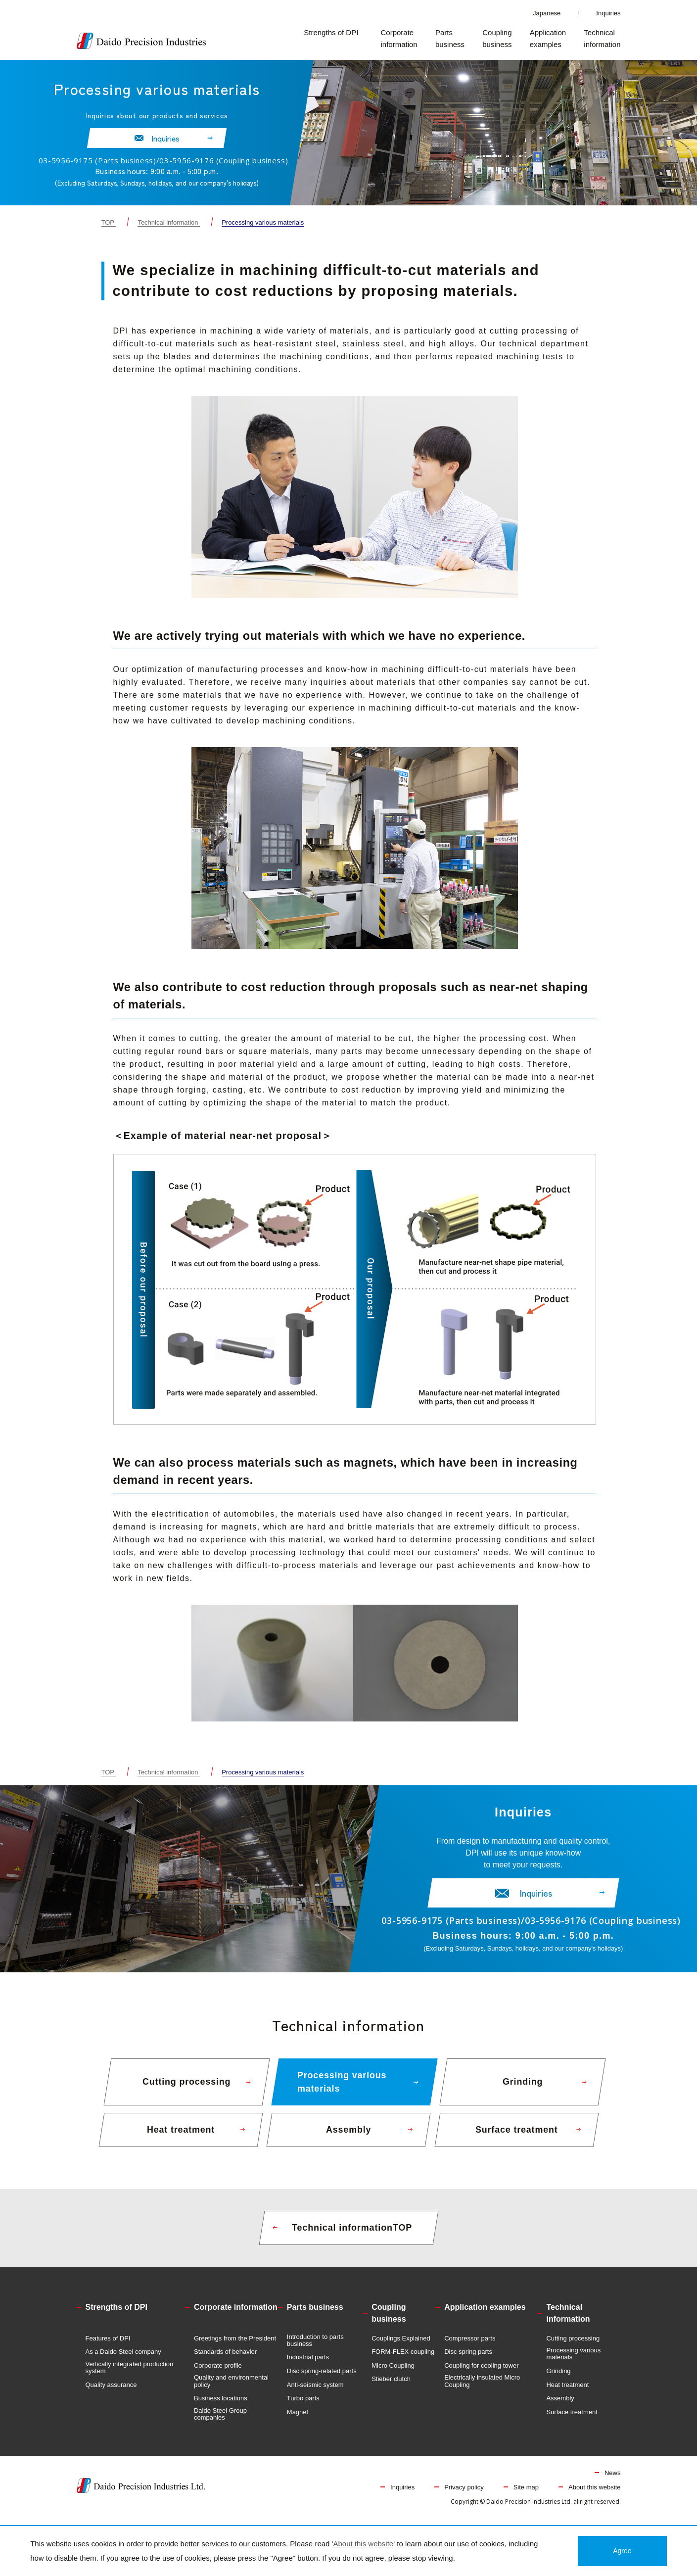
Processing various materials (573, 2362)
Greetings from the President (235, 2345)
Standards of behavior (225, 2359)
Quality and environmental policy (231, 2389)
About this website (594, 2495)
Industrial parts (308, 2365)
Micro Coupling (393, 2373)
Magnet (297, 2420)
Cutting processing (573, 2345)
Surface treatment (571, 2420)
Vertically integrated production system (130, 2376)
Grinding (558, 2379)
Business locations (220, 2406)
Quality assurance (111, 2392)
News (612, 2480)
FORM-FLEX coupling (403, 2359)
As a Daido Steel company (123, 2359)
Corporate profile (218, 2373)
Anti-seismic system (315, 2392)
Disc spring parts (468, 2359)
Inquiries (608, 13)
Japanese (546, 13)
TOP (107, 222)
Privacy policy (463, 2495)
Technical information (168, 222)
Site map (526, 2495)
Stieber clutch (391, 2387)
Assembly (560, 2406)
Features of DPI (108, 2345)
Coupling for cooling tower (481, 2373)
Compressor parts (469, 2345)
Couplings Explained (401, 2345)
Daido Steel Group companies (220, 2422)
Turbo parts (303, 2406)
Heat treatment (567, 2392)
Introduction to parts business (315, 2348)
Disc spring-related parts (322, 2379)
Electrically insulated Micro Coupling (482, 2389)
